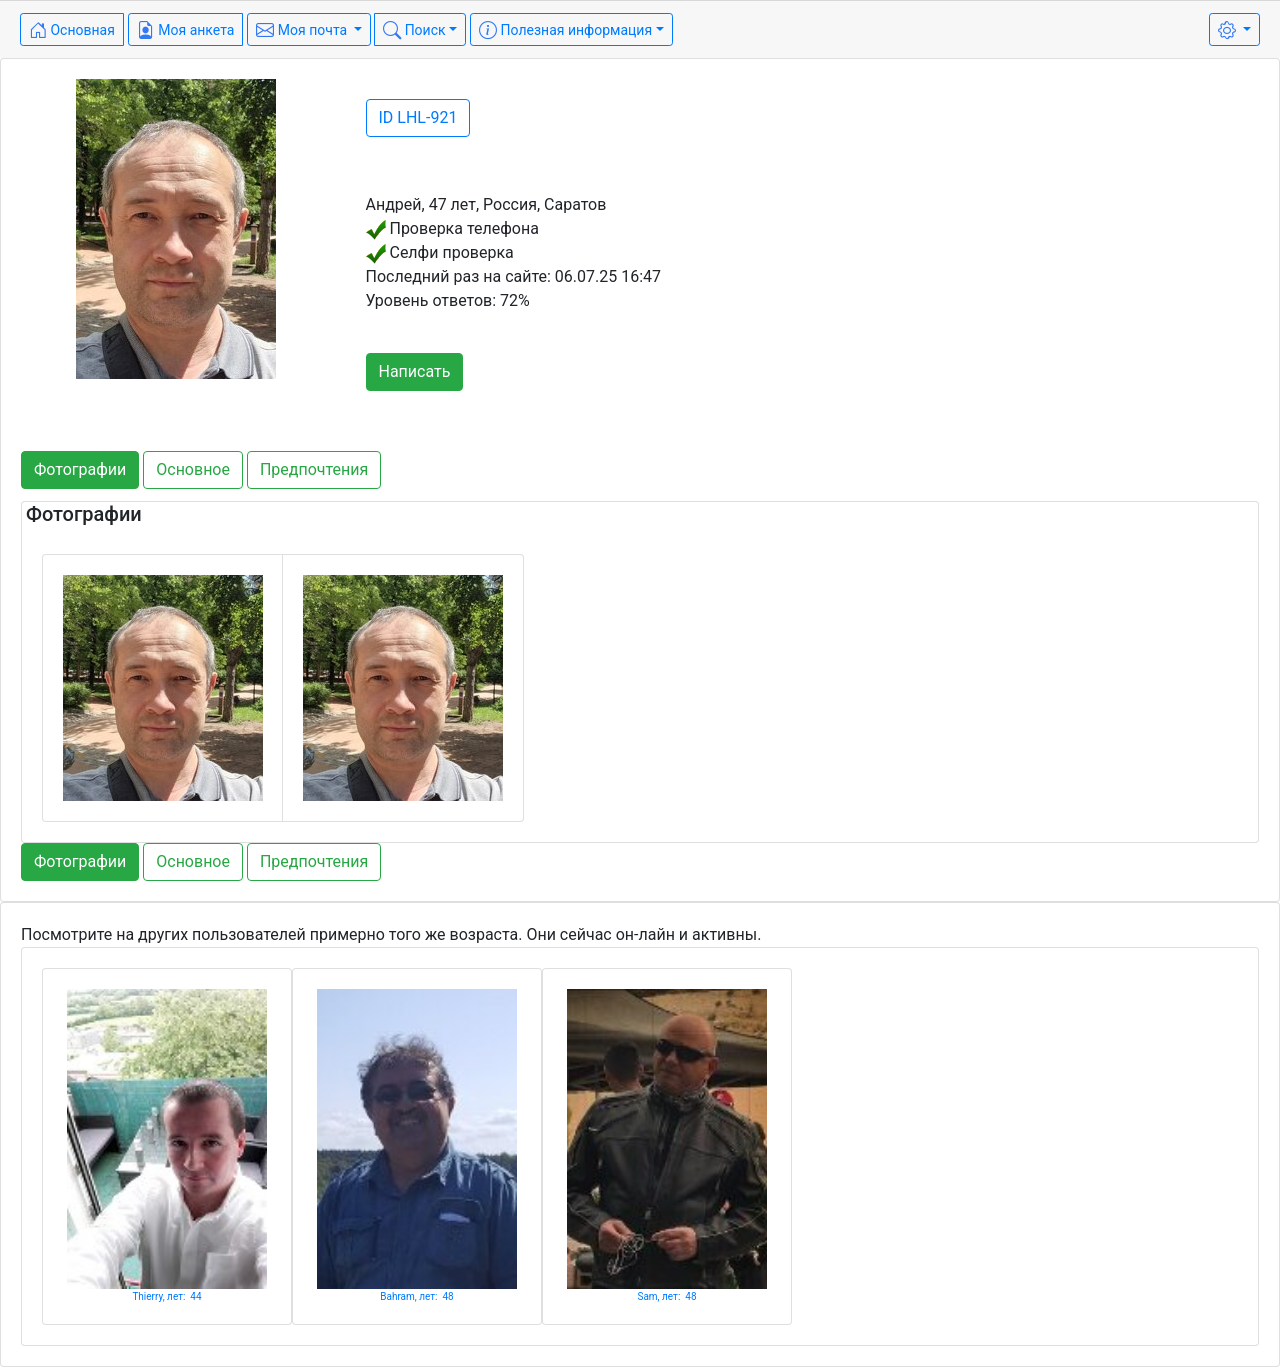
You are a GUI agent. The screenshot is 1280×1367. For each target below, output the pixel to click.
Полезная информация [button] (565, 30)
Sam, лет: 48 (666, 1296)
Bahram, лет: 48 (417, 1296)
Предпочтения (314, 469)
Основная (72, 30)
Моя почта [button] (303, 30)
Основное (193, 469)
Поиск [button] (414, 30)
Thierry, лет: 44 (166, 1296)
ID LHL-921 (418, 117)
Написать (415, 371)
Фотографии (80, 469)
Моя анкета (186, 30)
